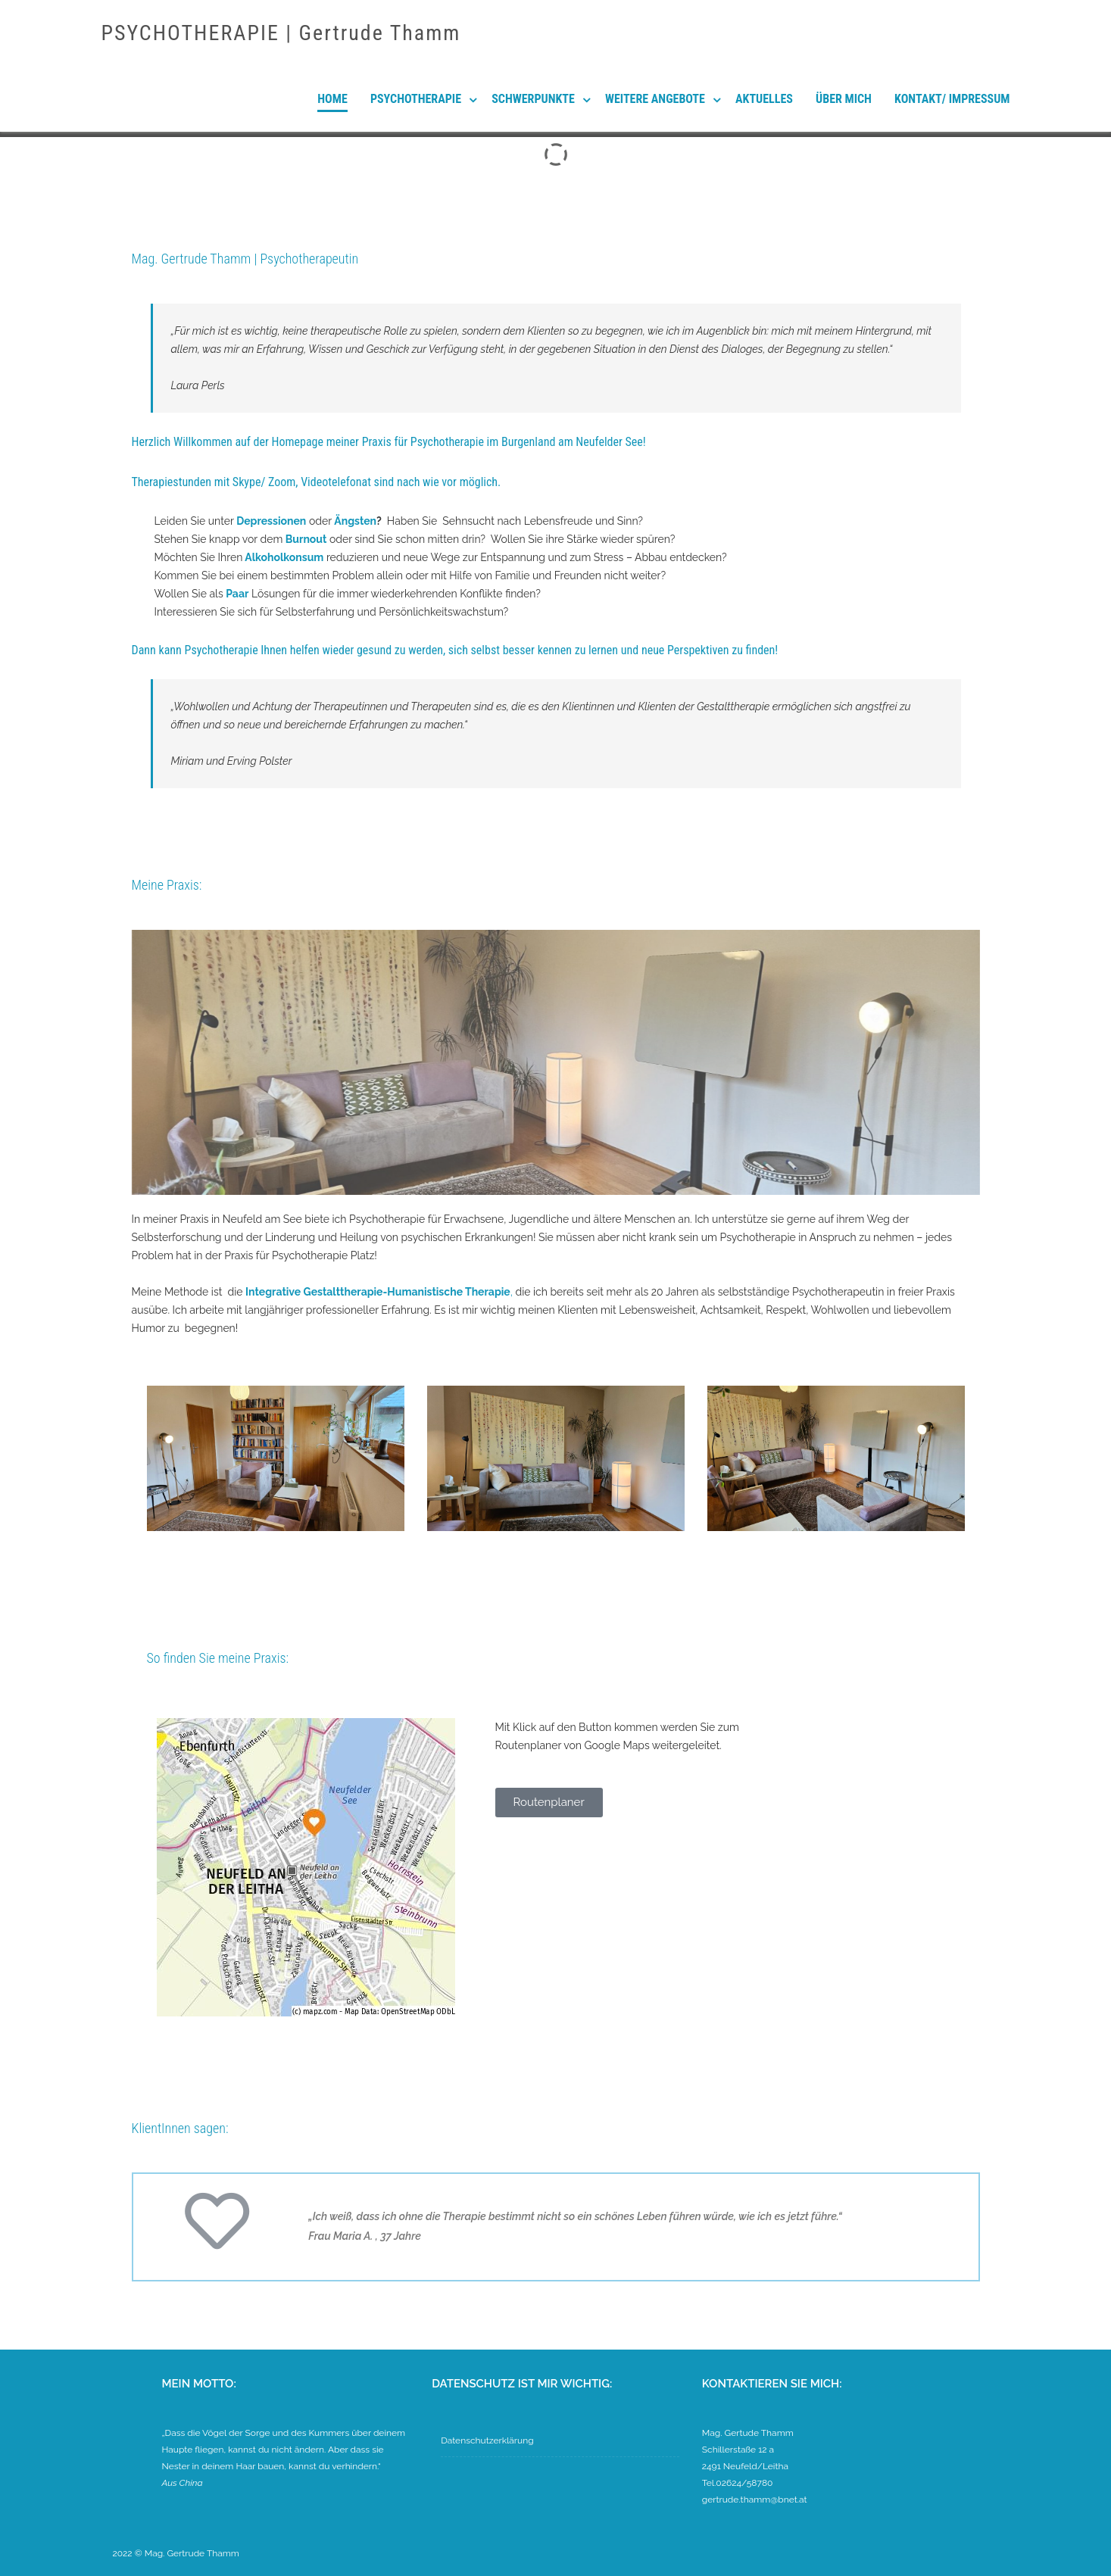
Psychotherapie (415, 99)
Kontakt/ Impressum (952, 99)
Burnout (306, 539)
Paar (237, 594)
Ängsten (355, 521)
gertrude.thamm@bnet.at (754, 2499)
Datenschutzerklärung (487, 2440)
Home (332, 99)
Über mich (844, 99)
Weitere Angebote (655, 99)
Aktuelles (764, 99)
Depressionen (271, 521)
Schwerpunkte (533, 99)
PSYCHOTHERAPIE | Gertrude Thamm (281, 32)
